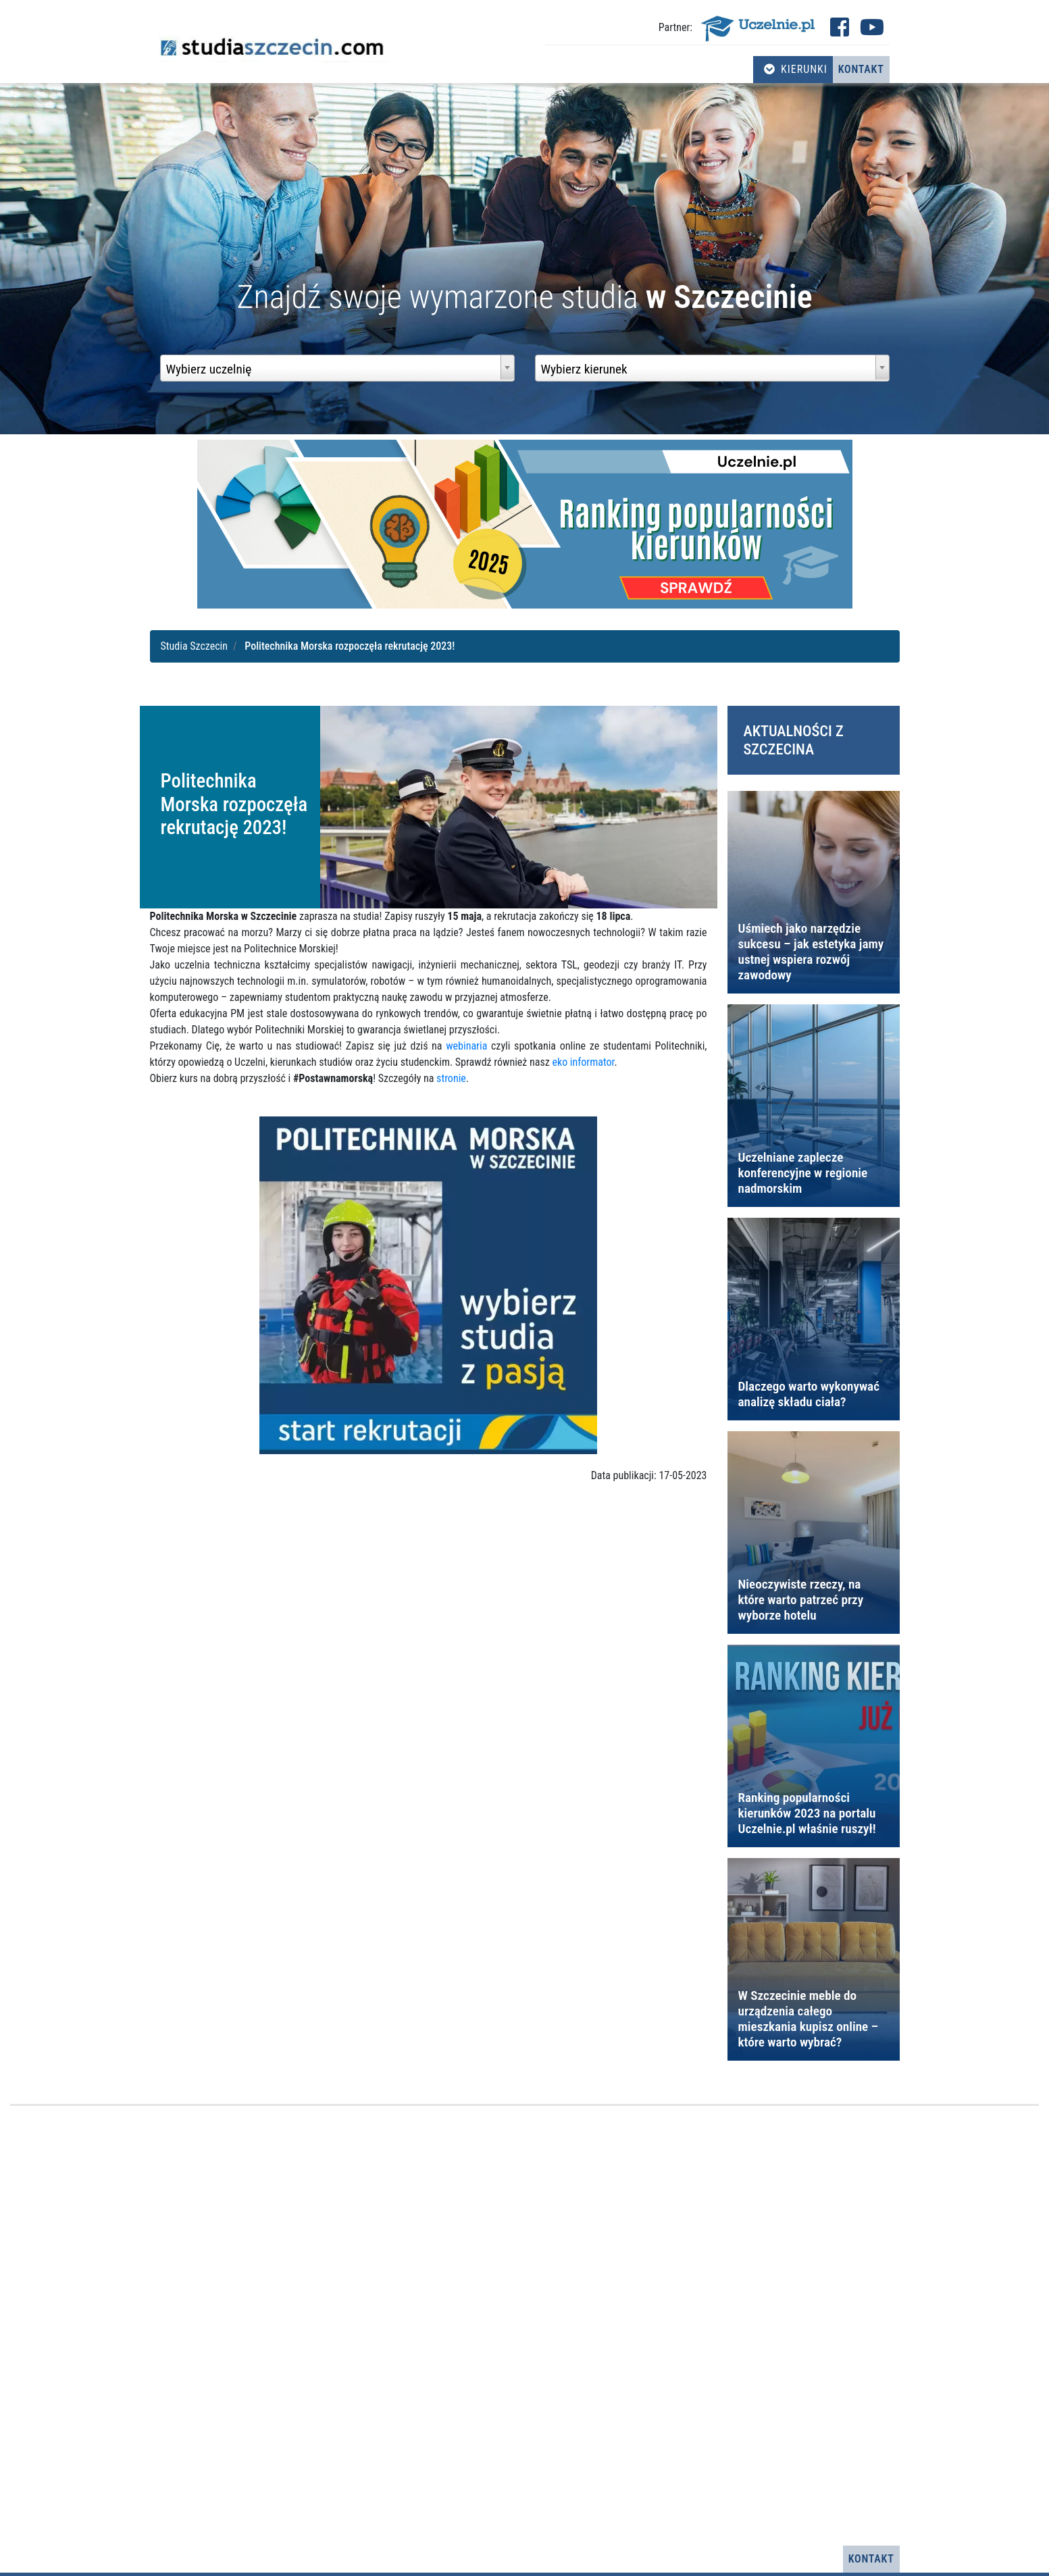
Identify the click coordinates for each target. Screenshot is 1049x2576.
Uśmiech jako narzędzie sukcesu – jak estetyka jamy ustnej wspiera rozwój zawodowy (811, 952)
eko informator (583, 1062)
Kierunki (795, 69)
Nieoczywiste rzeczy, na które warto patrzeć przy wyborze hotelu (801, 1599)
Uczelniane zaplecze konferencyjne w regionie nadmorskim (803, 1173)
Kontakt (861, 69)
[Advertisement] (525, 2325)
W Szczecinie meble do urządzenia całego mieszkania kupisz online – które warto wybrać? (808, 2019)
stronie (451, 1078)
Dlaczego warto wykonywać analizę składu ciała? (809, 1394)
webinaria (466, 1045)
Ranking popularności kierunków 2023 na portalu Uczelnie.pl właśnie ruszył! (807, 1813)
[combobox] (337, 368)
